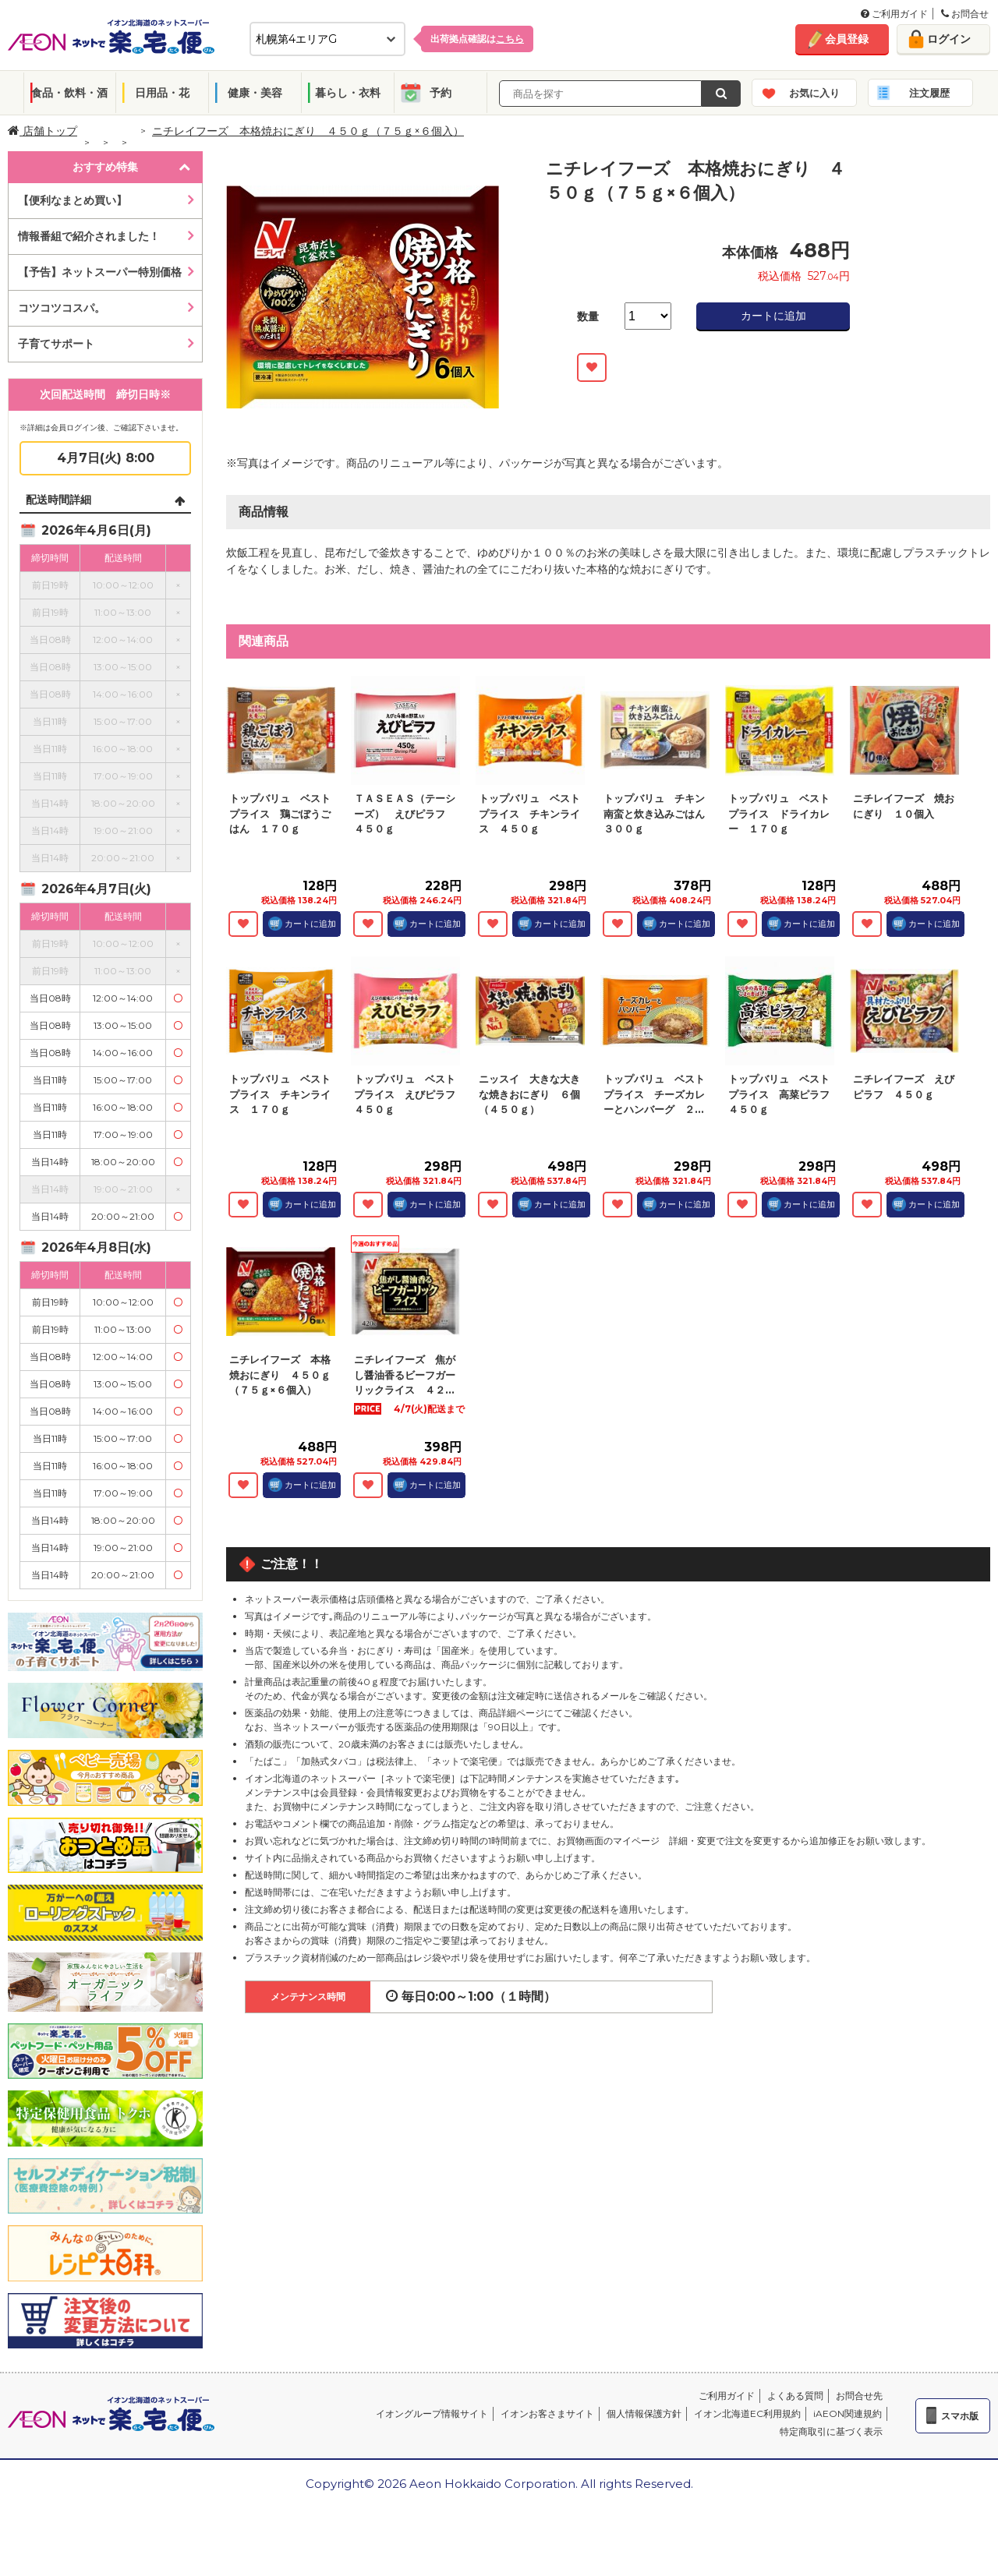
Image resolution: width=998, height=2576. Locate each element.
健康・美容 (255, 93)
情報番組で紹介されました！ (89, 236)
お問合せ (965, 13)
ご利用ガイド (894, 13)
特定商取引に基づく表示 (831, 2431)
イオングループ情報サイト (432, 2413)
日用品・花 (162, 93)
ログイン (949, 39)
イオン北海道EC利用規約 (747, 2413)
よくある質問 (795, 2395)
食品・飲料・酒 (69, 93)
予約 (440, 93)
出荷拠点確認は (477, 38)
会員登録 (847, 39)
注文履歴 (929, 93)
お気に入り (814, 93)
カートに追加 (773, 316)
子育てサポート (56, 344)
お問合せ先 (859, 2395)
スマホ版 (960, 2416)
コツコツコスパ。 (61, 308)
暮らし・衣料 (347, 93)
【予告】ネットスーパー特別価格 (100, 272)
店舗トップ (42, 131)
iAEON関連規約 (847, 2413)
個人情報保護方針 (644, 2413)
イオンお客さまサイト (547, 2413)
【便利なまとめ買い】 (72, 200)
